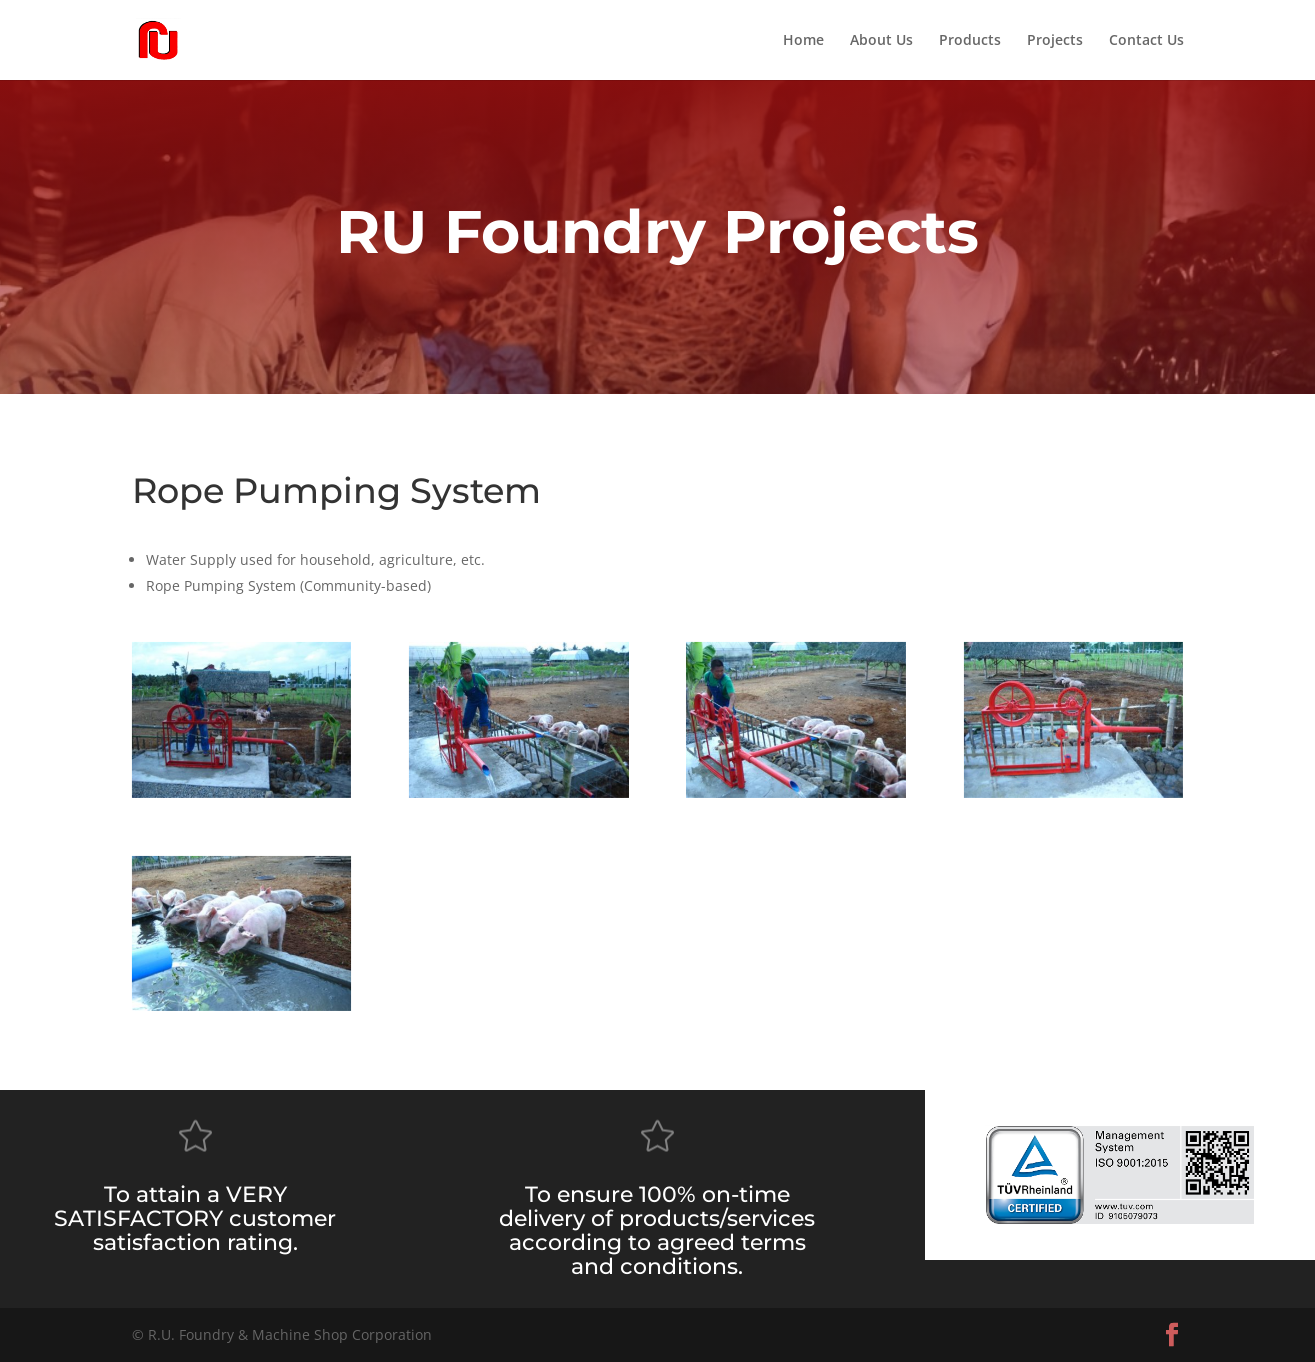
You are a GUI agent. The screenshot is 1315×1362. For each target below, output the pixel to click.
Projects (1055, 41)
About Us (881, 41)
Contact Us (1146, 41)
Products (970, 41)
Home (803, 41)
